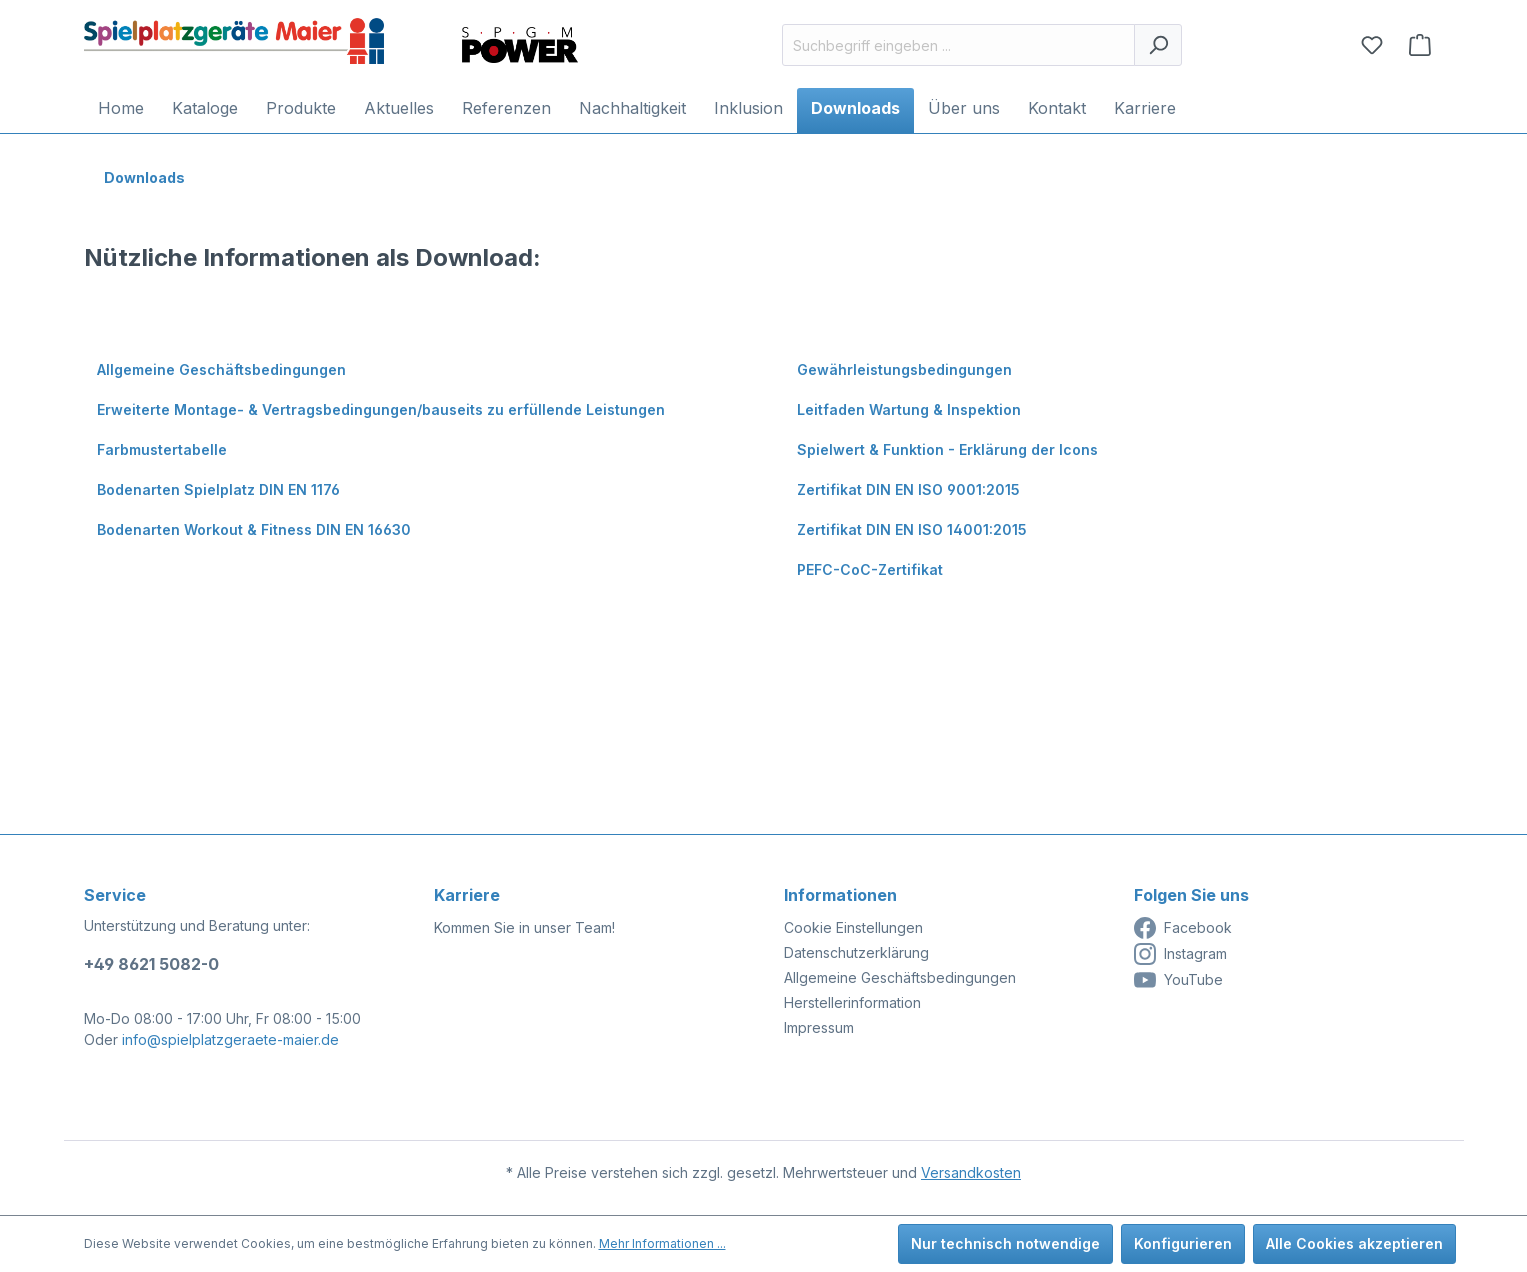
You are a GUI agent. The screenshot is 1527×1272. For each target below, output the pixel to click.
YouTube (1178, 980)
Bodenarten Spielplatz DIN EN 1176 (218, 489)
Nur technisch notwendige (1005, 1243)
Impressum (819, 1027)
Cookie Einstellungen (853, 927)
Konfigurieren (1183, 1243)
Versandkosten (971, 1172)
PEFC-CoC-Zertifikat (870, 569)
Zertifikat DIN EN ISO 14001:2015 (912, 529)
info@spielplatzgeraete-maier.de (230, 1039)
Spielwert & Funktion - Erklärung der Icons (947, 449)
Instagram (1180, 954)
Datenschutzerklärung (856, 952)
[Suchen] (1158, 45)
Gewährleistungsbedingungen (904, 369)
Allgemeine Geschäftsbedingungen (221, 369)
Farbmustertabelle (162, 449)
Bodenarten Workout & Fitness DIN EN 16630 (254, 529)
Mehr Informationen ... (662, 1243)
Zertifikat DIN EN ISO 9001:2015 (908, 489)
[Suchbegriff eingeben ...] (958, 45)
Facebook (1183, 928)
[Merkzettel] (1372, 45)
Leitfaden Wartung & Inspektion (909, 409)
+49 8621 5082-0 (151, 964)
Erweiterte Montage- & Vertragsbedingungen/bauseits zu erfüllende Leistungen (381, 409)
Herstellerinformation (852, 1002)
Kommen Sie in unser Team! (524, 927)
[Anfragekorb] (1420, 45)
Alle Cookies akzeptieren (1354, 1243)
